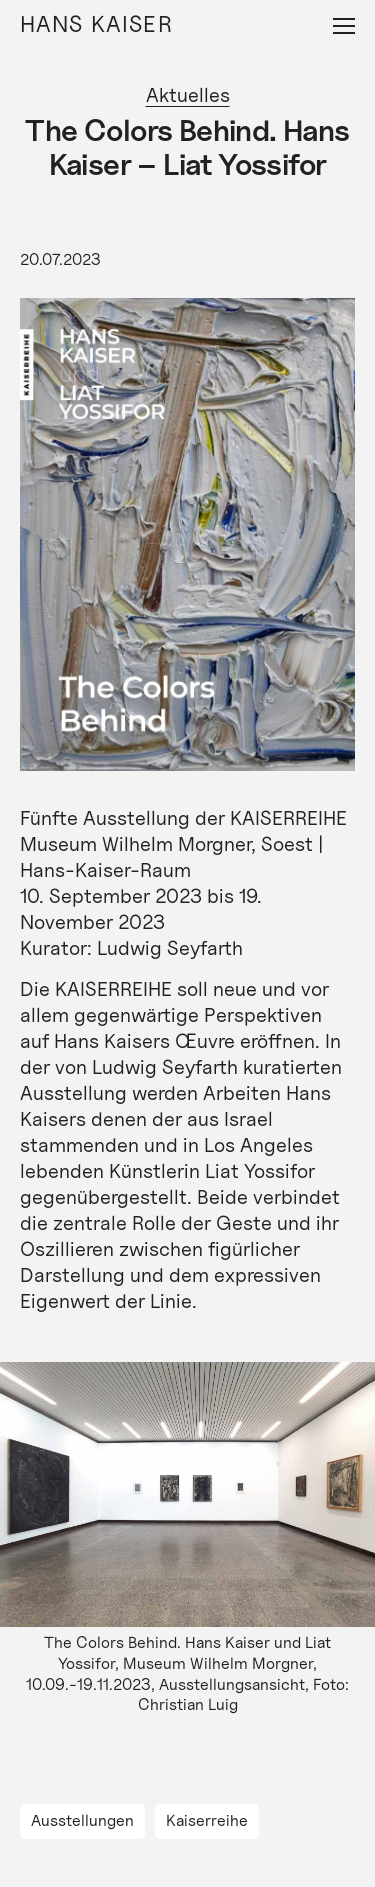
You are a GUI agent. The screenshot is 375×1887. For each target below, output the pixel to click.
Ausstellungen (82, 1820)
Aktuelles (188, 95)
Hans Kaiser (96, 23)
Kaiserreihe (207, 1820)
